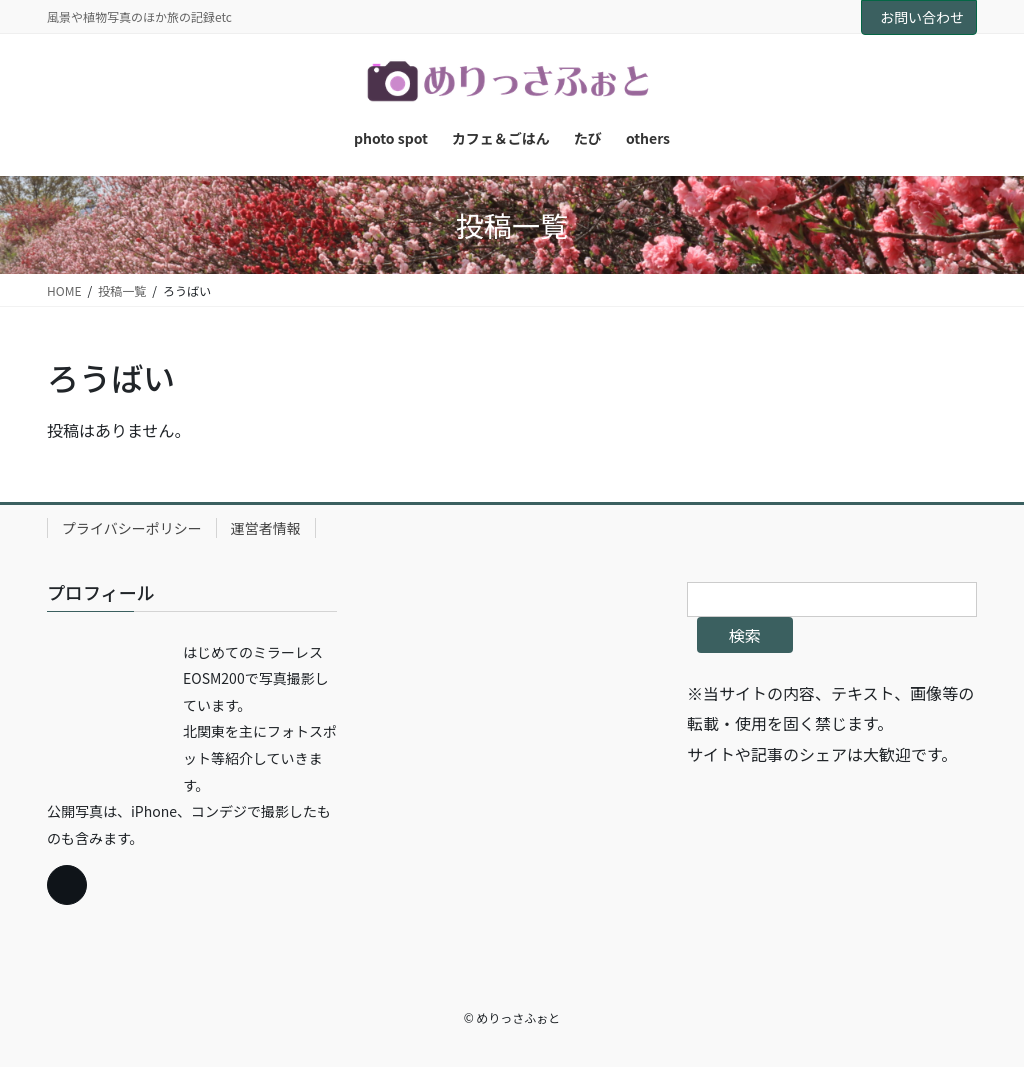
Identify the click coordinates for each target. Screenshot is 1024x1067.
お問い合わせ (922, 17)
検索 (745, 635)
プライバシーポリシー (132, 528)
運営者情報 (266, 528)
